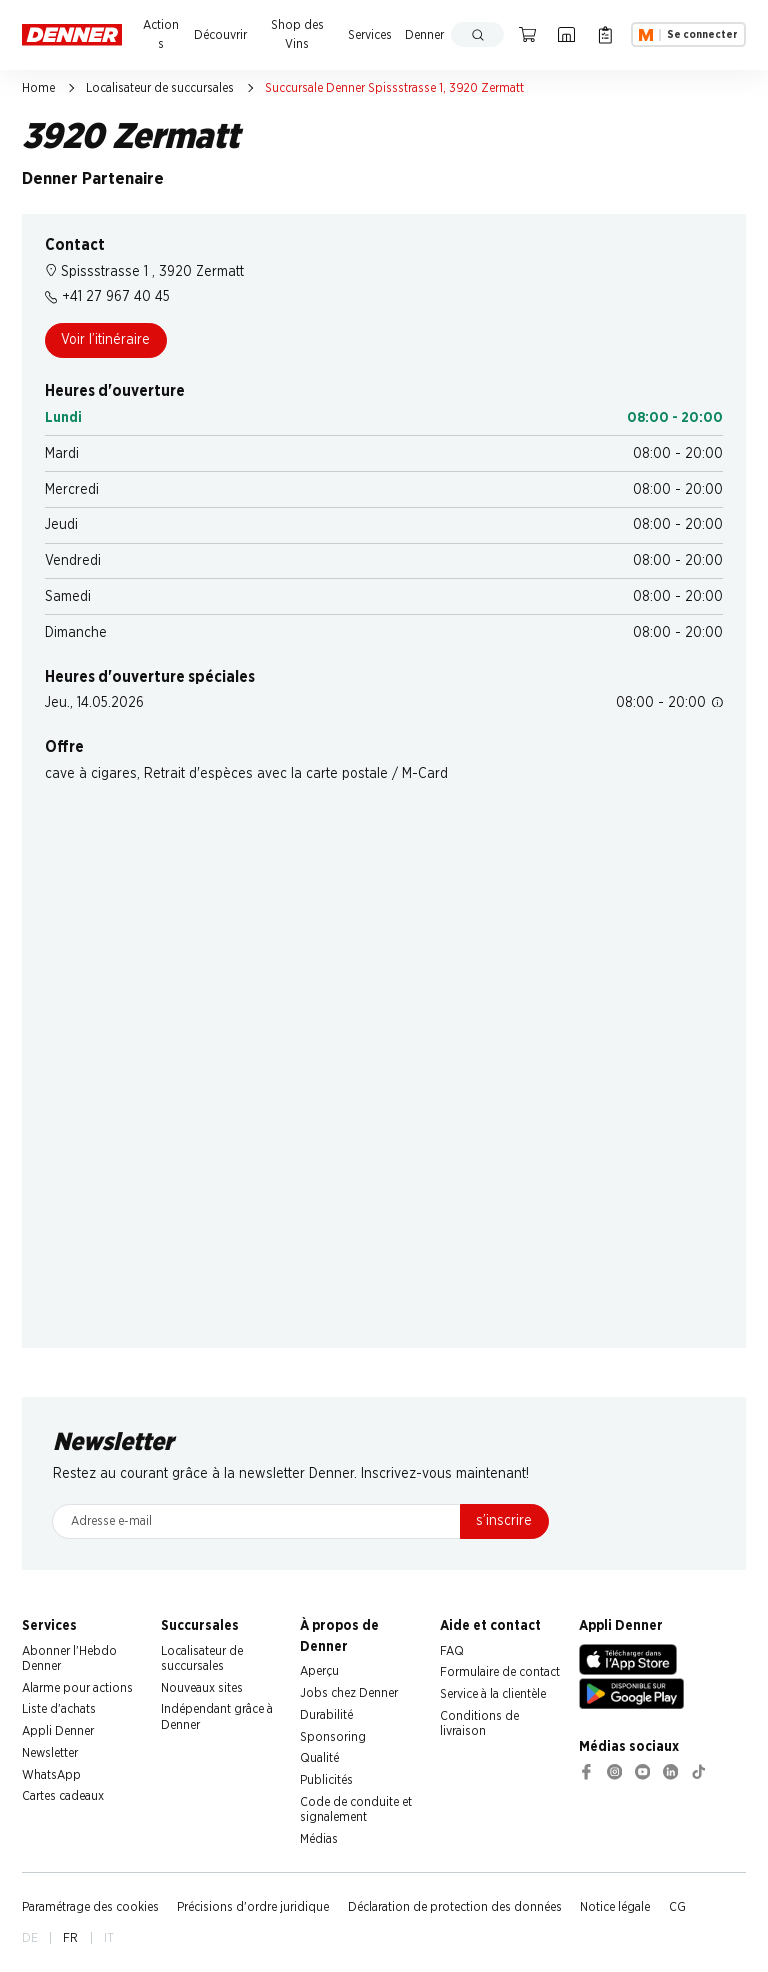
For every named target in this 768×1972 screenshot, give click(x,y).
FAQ (452, 1651)
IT (109, 1938)
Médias (319, 1839)
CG (677, 1907)
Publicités (326, 1780)
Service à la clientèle (493, 1694)
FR (70, 1938)
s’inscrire (504, 1521)
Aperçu (319, 1671)
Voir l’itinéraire (105, 340)
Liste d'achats (59, 1709)
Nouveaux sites (202, 1688)
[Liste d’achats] (605, 34)
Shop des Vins (297, 34)
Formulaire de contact (500, 1672)
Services (370, 35)
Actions (161, 34)
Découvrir (220, 35)
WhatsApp (51, 1775)
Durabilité (326, 1715)
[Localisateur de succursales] (566, 34)
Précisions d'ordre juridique (253, 1907)
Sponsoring (333, 1737)
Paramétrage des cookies (90, 1907)
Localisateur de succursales (160, 88)
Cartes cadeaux (63, 1796)
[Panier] (527, 34)
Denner (424, 35)
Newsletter (50, 1753)
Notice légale (615, 1907)
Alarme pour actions (77, 1688)
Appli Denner (58, 1731)
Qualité (319, 1758)
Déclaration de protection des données (455, 1907)
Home (38, 88)
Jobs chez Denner (349, 1693)
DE (30, 1938)
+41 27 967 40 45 (107, 297)
